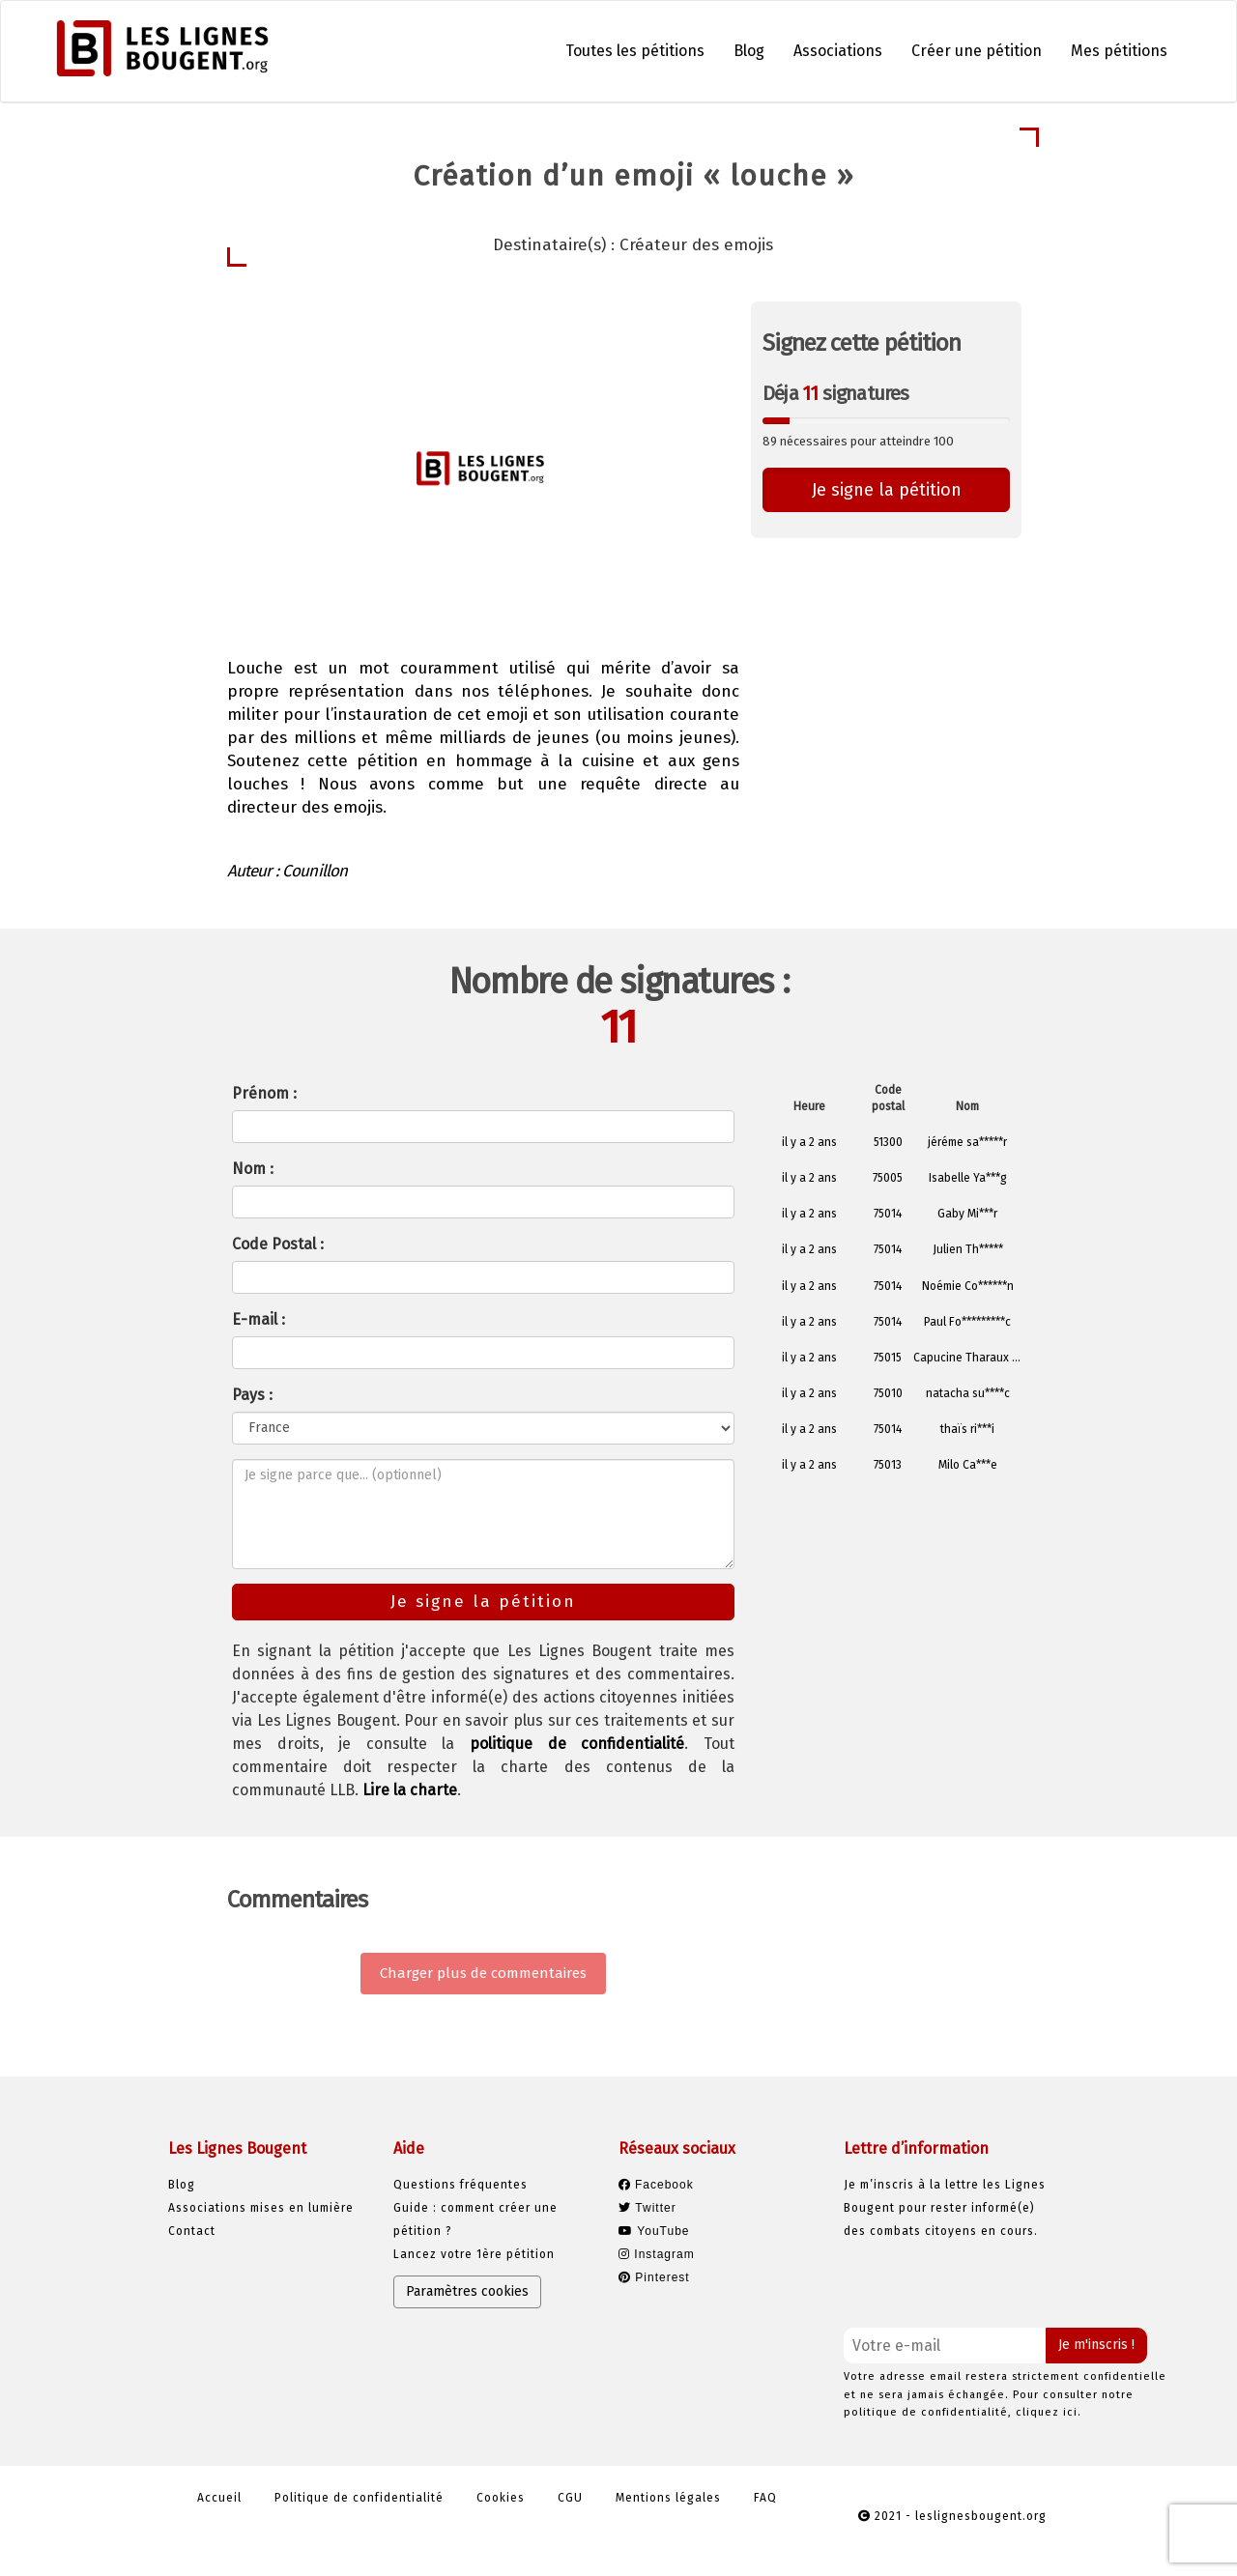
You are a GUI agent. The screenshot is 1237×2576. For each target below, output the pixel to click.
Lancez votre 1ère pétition (474, 2254)
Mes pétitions (1119, 51)
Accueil (219, 2497)
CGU (570, 2497)
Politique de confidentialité (359, 2497)
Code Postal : (278, 1244)
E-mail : (258, 1319)
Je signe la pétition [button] (887, 490)
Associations (837, 51)
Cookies (500, 2497)
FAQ (765, 2497)
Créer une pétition (976, 51)
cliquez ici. (1048, 2412)
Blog (749, 51)
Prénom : (264, 1093)
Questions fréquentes (460, 2184)
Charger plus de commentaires (483, 1973)
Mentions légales (668, 2497)
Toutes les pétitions (635, 51)
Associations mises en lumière (261, 2208)
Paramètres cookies (467, 2291)
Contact (192, 2231)
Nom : (252, 1168)
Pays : (252, 1395)
